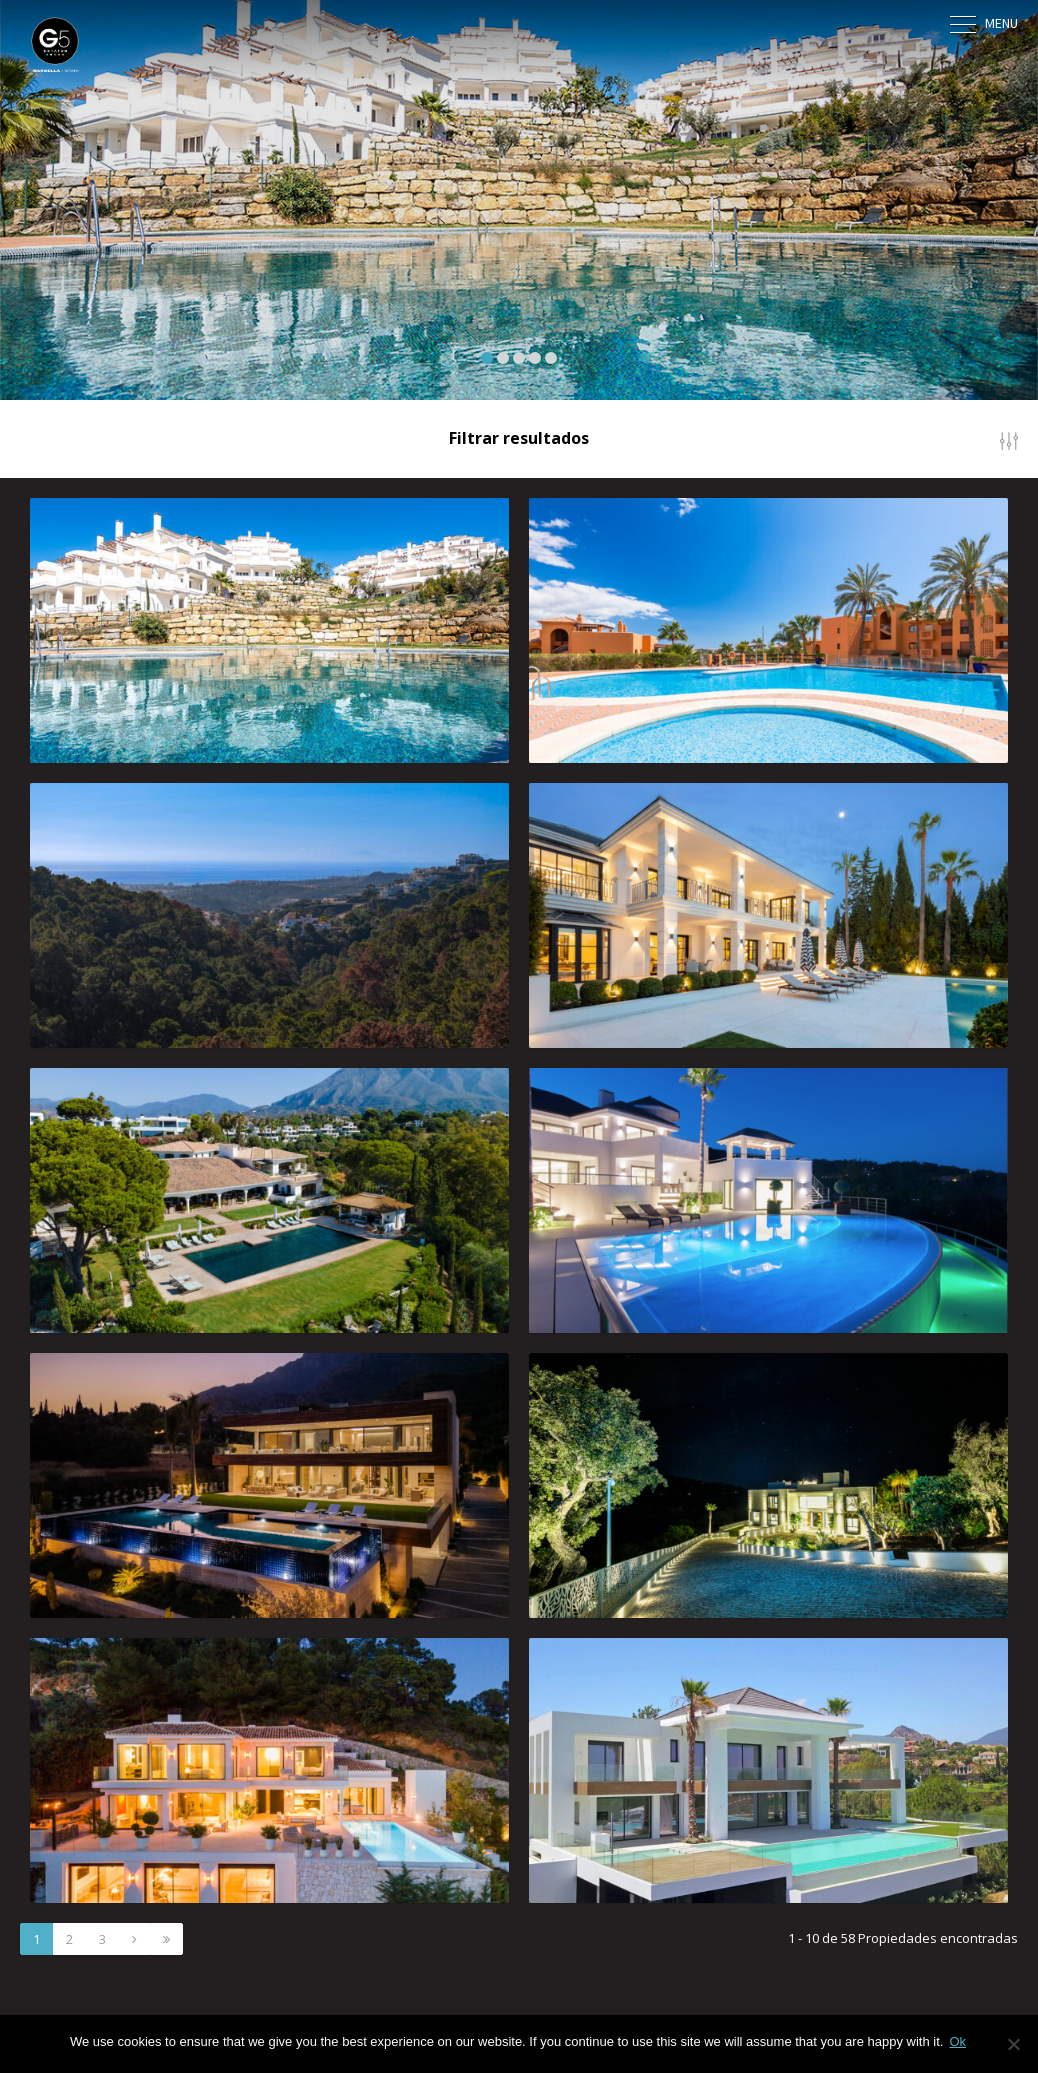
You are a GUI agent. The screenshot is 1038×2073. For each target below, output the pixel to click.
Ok (957, 2041)
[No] (1013, 2044)
